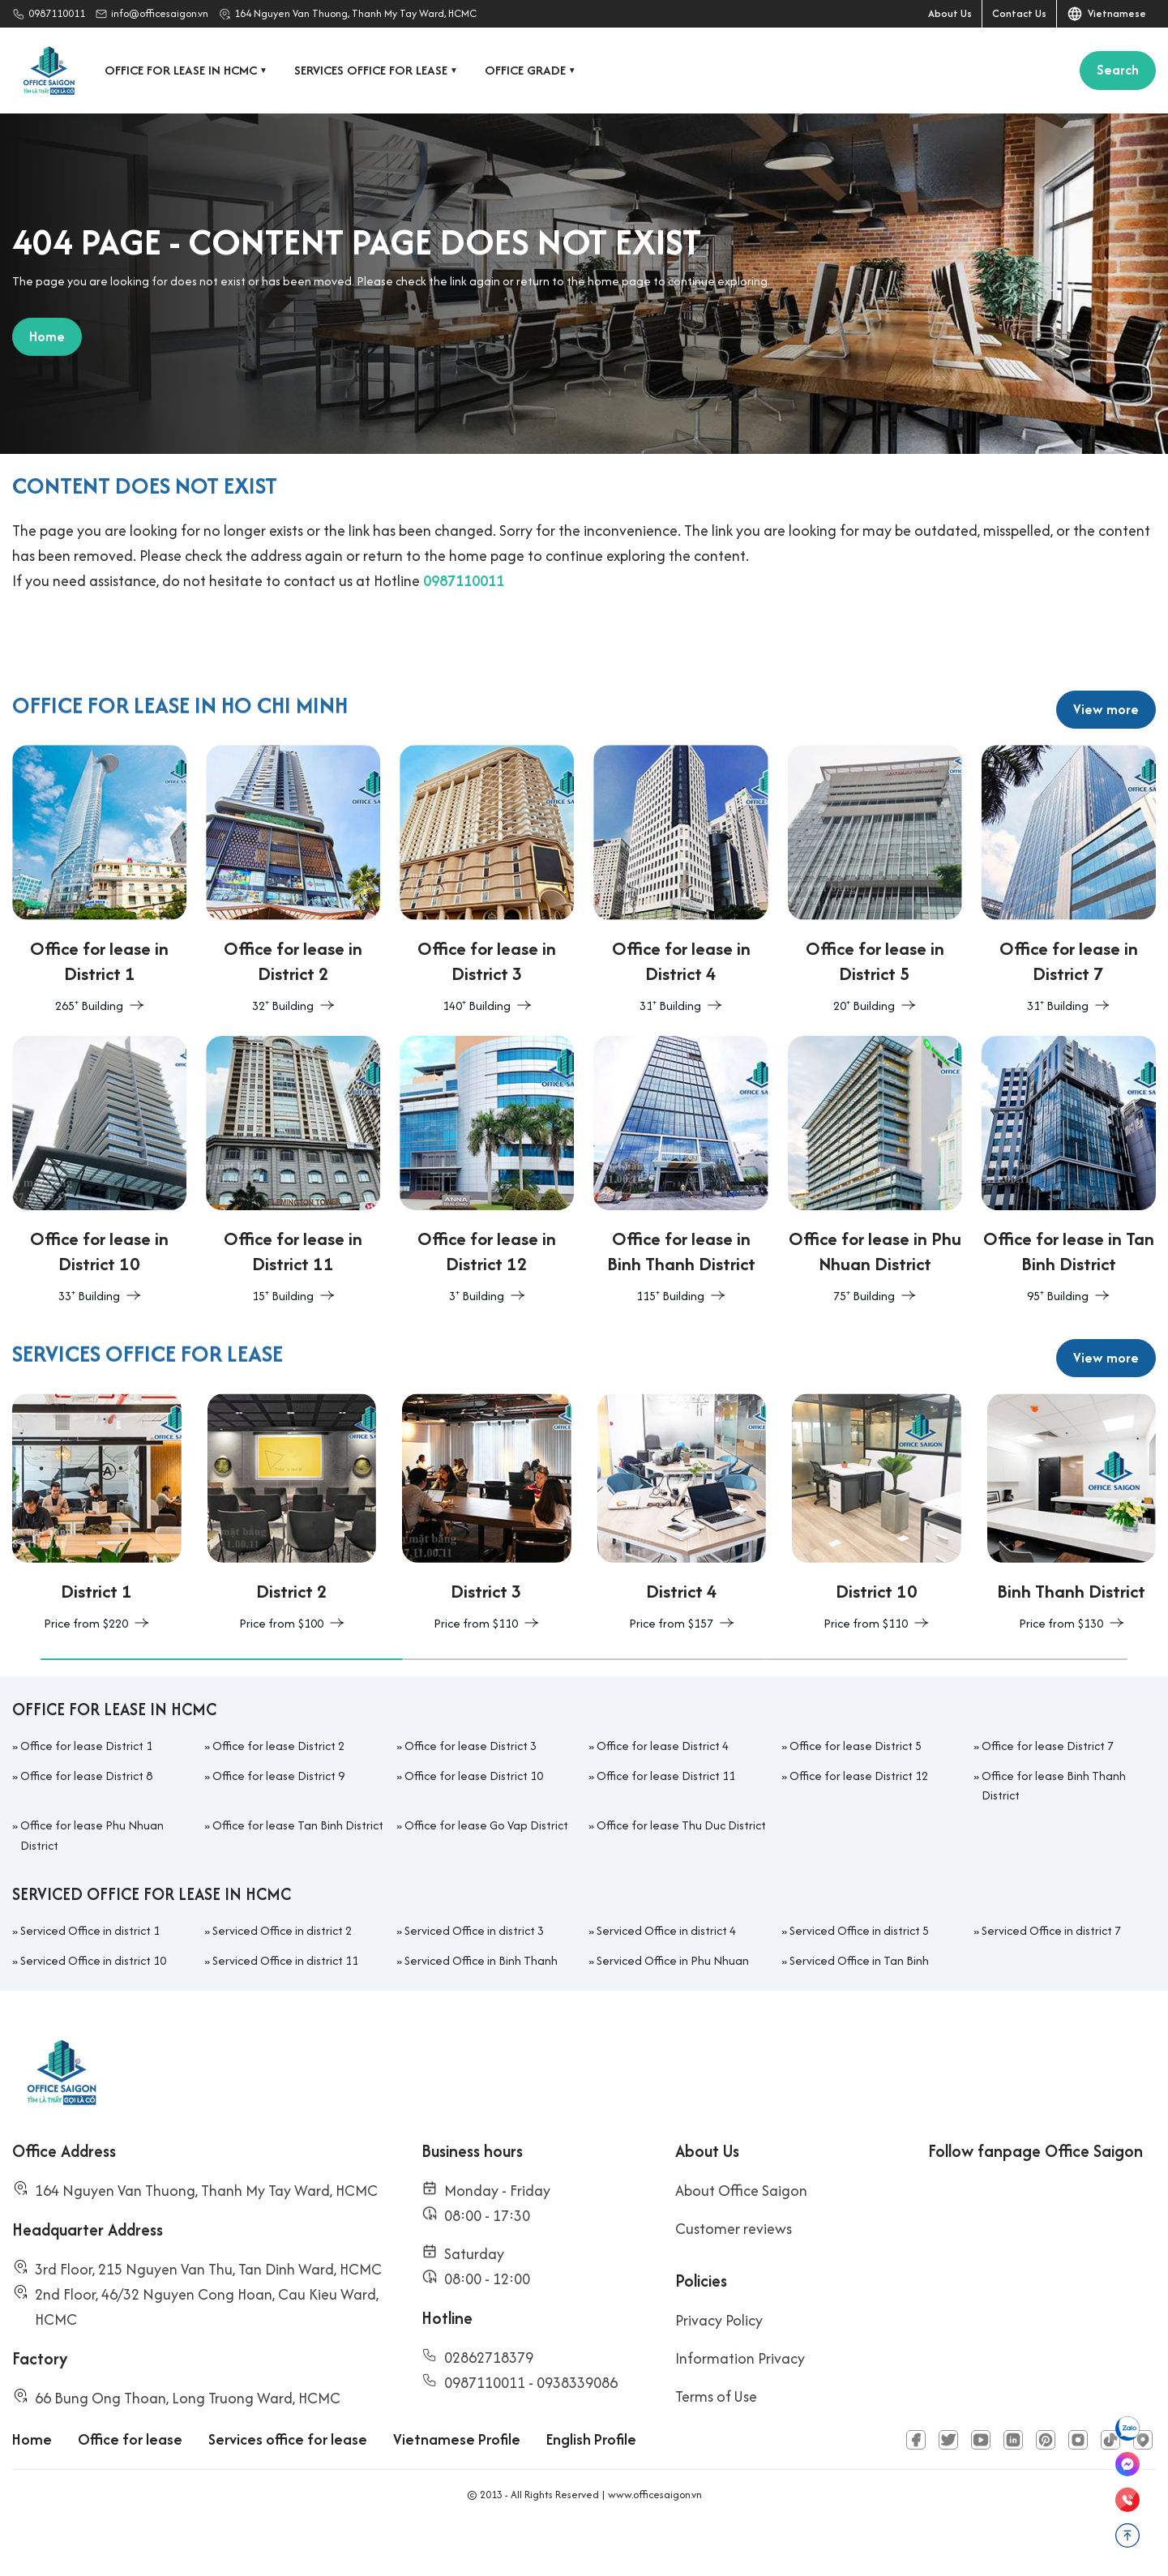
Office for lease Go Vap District (486, 1868)
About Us (950, 13)
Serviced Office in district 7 (1051, 1974)
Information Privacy (740, 2402)
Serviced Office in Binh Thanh (481, 2004)
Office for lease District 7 (1048, 1789)
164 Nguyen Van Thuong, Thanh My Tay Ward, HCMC (355, 13)
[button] (222, 1703)
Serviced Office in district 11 (285, 2004)
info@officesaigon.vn (159, 13)
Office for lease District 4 (663, 1789)
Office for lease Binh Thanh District (1054, 1828)
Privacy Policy (719, 2364)
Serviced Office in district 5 (859, 1974)
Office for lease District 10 (473, 1818)
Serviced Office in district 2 (282, 1974)
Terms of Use (716, 2440)
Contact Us (1019, 13)
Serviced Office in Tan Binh (859, 2004)
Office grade (532, 70)
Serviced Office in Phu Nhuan (673, 2004)
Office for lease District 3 (470, 1789)
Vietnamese (1106, 14)
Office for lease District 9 (278, 1818)
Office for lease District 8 (86, 1818)
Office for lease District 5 (855, 1789)
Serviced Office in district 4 (666, 1974)
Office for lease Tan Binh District (297, 1868)
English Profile (591, 2483)
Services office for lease (377, 70)
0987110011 (56, 13)
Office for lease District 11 (666, 1818)
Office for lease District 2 (278, 1789)
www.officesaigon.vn (655, 2538)
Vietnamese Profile (456, 2483)
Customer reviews (733, 2272)
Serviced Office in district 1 (90, 1974)
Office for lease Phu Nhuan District (92, 1879)
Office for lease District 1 (86, 1789)
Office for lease (130, 2483)
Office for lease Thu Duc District (681, 1868)
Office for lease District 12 (858, 1818)
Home (32, 2483)
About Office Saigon (741, 2233)
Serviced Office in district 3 (474, 1974)
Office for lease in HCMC (187, 70)
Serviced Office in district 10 (93, 2004)
